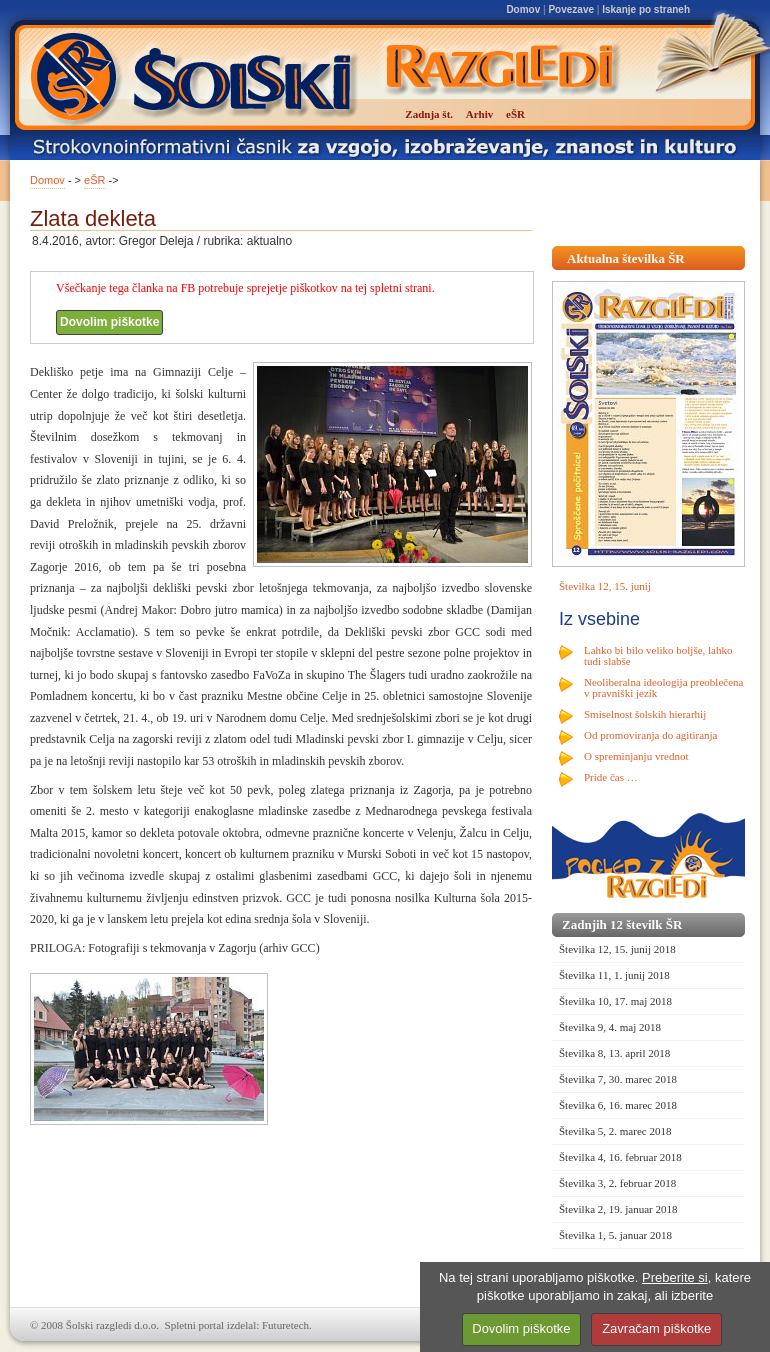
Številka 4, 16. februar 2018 (620, 1157)
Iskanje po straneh (646, 9)
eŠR (94, 180)
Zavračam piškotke (656, 1328)
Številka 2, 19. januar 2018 (618, 1209)
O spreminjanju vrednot (636, 756)
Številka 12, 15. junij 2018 (617, 949)
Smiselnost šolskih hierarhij (645, 714)
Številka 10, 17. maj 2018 (615, 1001)
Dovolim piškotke (109, 322)
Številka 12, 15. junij (605, 586)
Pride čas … (611, 777)
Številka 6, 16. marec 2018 (618, 1105)
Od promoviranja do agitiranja (651, 735)
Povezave (571, 9)
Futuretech (285, 1325)
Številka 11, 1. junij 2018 (614, 975)
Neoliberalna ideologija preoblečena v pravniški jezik (663, 687)
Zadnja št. (429, 114)
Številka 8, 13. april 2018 (614, 1053)
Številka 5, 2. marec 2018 (615, 1131)
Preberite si (675, 1277)
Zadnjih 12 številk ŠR (622, 924)
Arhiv (480, 114)
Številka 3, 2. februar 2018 (617, 1183)
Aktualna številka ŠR (626, 258)
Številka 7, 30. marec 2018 (618, 1079)
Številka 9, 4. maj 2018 (610, 1027)
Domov (523, 9)
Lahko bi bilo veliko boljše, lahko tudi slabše (658, 655)
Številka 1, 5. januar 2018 (615, 1235)
